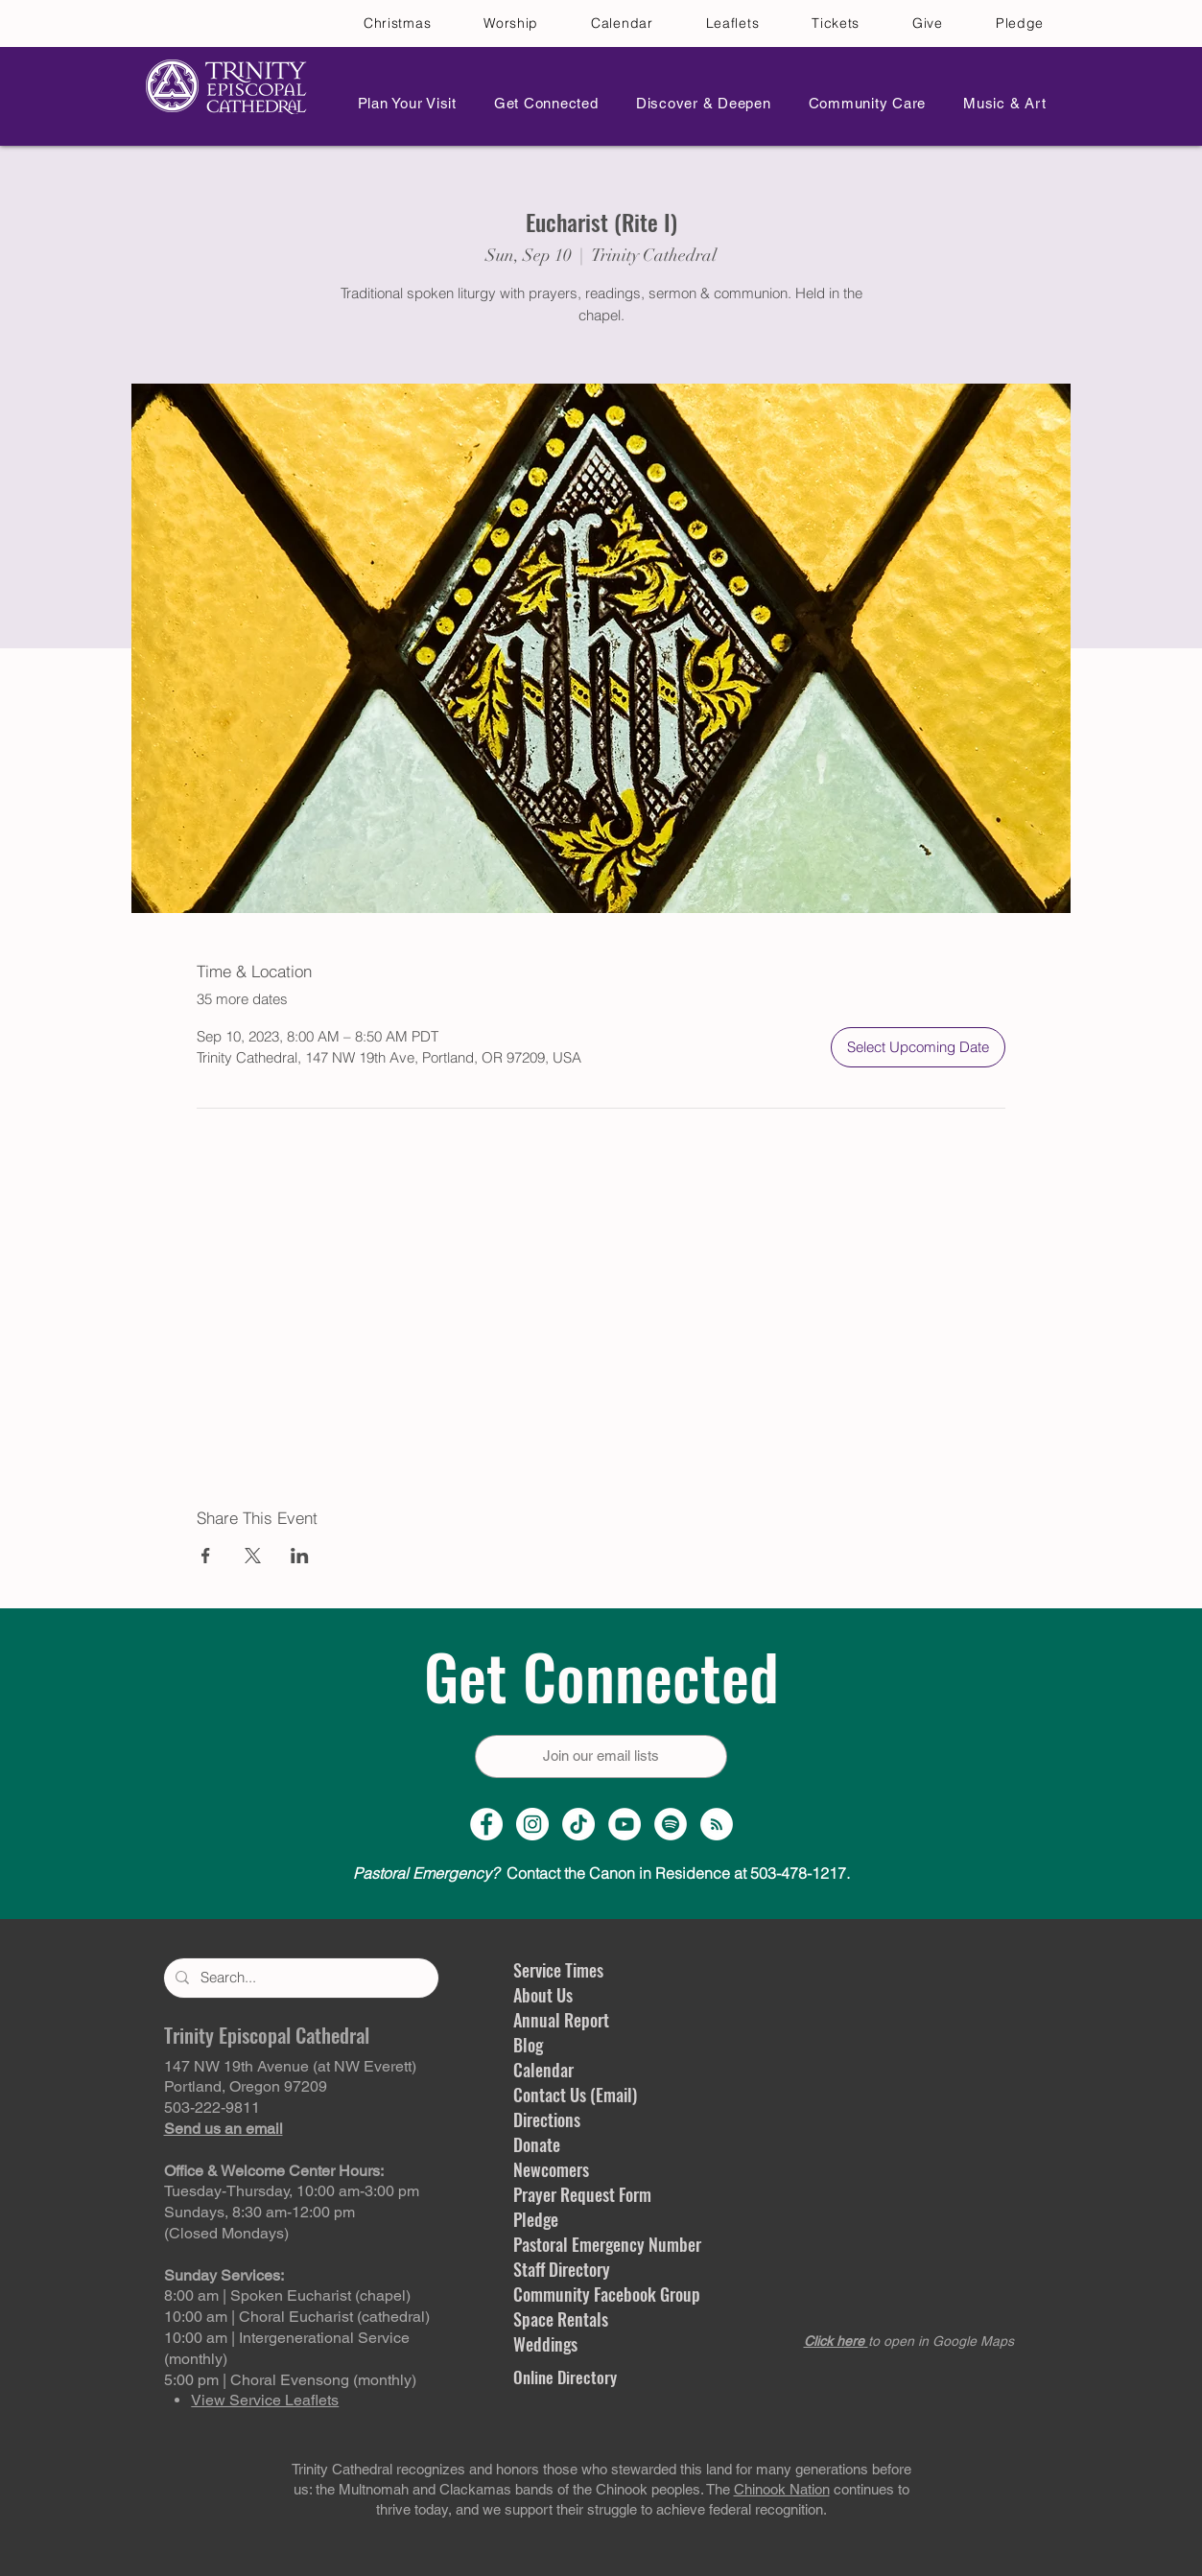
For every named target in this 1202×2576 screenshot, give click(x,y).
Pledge (535, 2219)
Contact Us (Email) (575, 2094)
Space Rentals (560, 2319)
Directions (546, 2119)
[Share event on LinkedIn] (300, 1555)
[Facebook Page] (486, 1824)
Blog (528, 2044)
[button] (402, 103)
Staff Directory (561, 2269)
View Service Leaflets (265, 2400)
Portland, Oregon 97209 (245, 2086)
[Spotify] (670, 1824)
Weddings (545, 2343)
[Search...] (299, 1978)
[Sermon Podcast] (716, 1824)
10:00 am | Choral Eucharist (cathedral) (297, 2316)
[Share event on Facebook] (206, 1555)
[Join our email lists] (601, 1756)
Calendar (543, 2069)
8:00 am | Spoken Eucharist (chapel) (287, 2295)
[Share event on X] (253, 1555)
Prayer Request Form (582, 2194)
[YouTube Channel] (624, 1824)
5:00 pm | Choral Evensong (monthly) (290, 2380)
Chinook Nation (782, 2489)
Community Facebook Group (606, 2294)
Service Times (558, 1969)
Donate (536, 2144)
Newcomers (551, 2169)
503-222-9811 (212, 2107)
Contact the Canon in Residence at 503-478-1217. (601, 1873)
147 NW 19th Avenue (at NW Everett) (290, 2066)
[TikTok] (578, 1824)
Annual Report (561, 2019)
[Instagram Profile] (532, 1824)
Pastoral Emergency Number (607, 2244)
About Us (543, 1994)
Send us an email (223, 2128)
